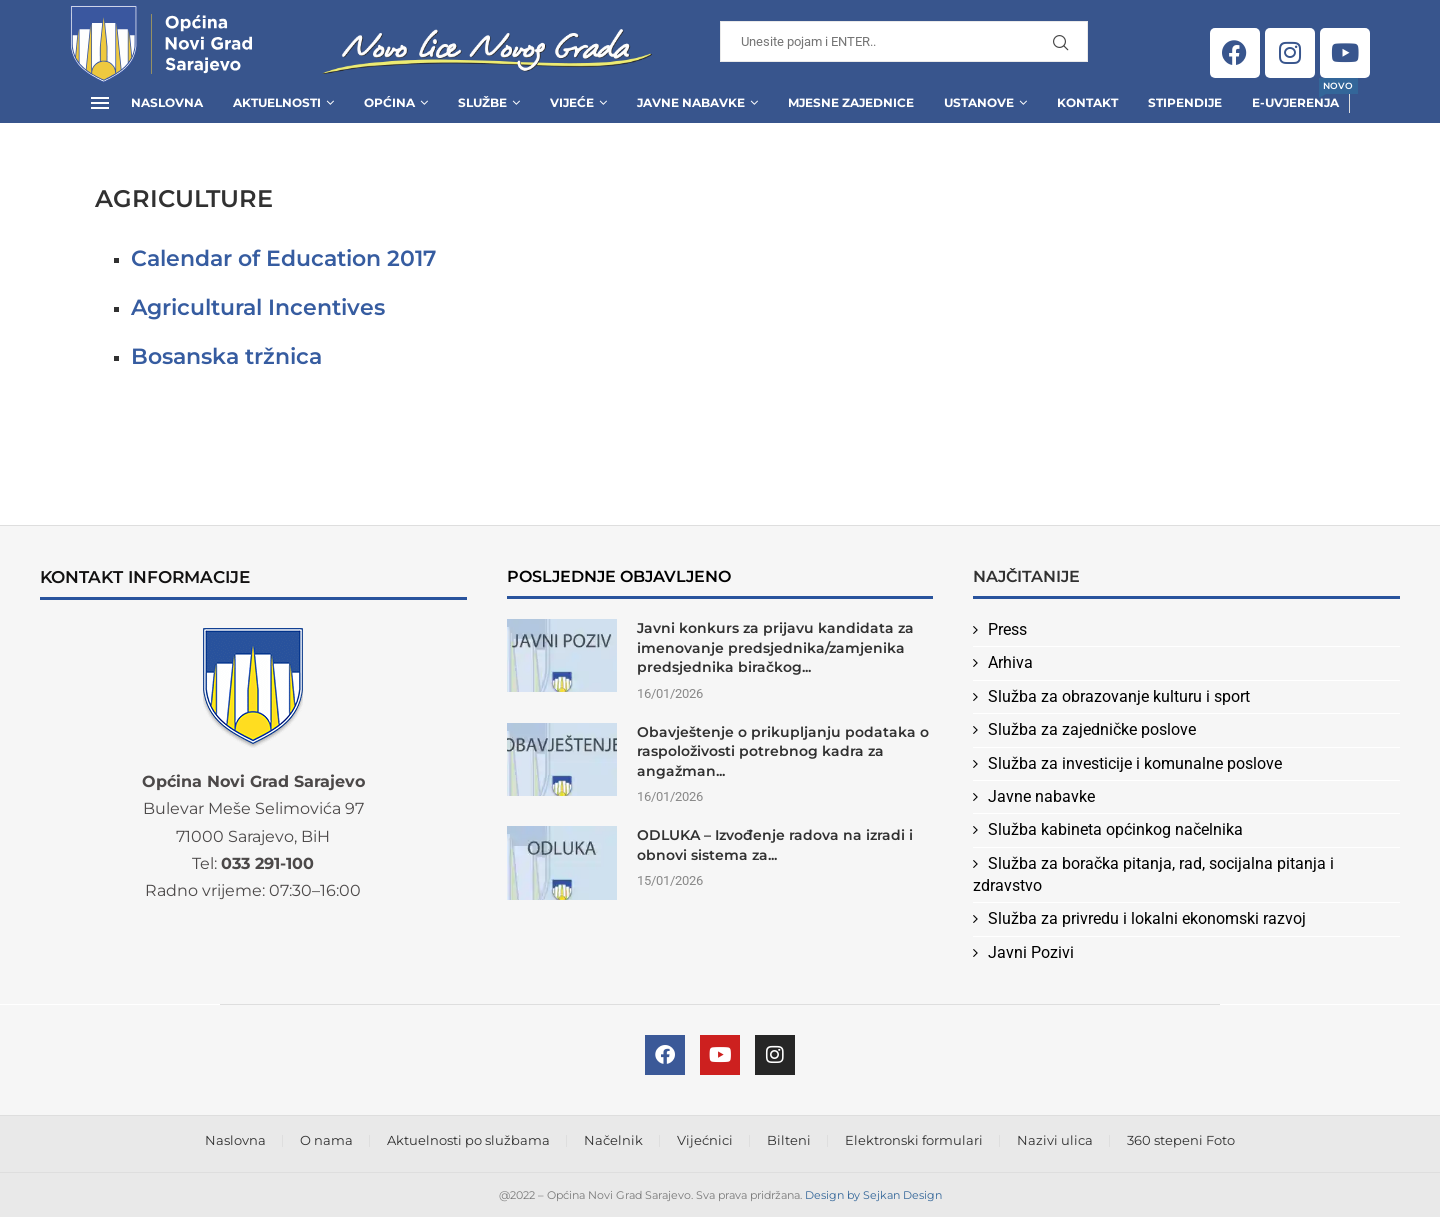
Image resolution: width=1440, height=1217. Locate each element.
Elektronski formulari (914, 1140)
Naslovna (167, 102)
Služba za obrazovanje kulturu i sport (1119, 696)
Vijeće (572, 102)
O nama (326, 1140)
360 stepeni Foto (1181, 1140)
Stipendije (1185, 102)
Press (1007, 629)
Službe (482, 102)
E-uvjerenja (1295, 96)
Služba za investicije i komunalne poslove (1135, 763)
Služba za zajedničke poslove (1092, 729)
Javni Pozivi (1031, 952)
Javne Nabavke (691, 102)
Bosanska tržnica (226, 356)
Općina (389, 102)
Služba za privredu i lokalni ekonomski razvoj (1147, 918)
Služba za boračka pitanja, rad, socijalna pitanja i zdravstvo (1153, 874)
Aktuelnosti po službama (468, 1140)
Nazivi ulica (1055, 1140)
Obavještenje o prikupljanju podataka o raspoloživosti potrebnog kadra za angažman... (783, 751)
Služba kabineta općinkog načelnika (1115, 829)
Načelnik (613, 1140)
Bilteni (789, 1140)
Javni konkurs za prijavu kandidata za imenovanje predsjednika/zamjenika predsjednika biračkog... (775, 647)
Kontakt (1087, 102)
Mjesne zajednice (851, 102)
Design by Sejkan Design (873, 1195)
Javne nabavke (1041, 796)
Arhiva (1010, 662)
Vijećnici (705, 1140)
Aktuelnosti (277, 102)
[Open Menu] (100, 103)
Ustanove (979, 102)
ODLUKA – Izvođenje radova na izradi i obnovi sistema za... (775, 845)
